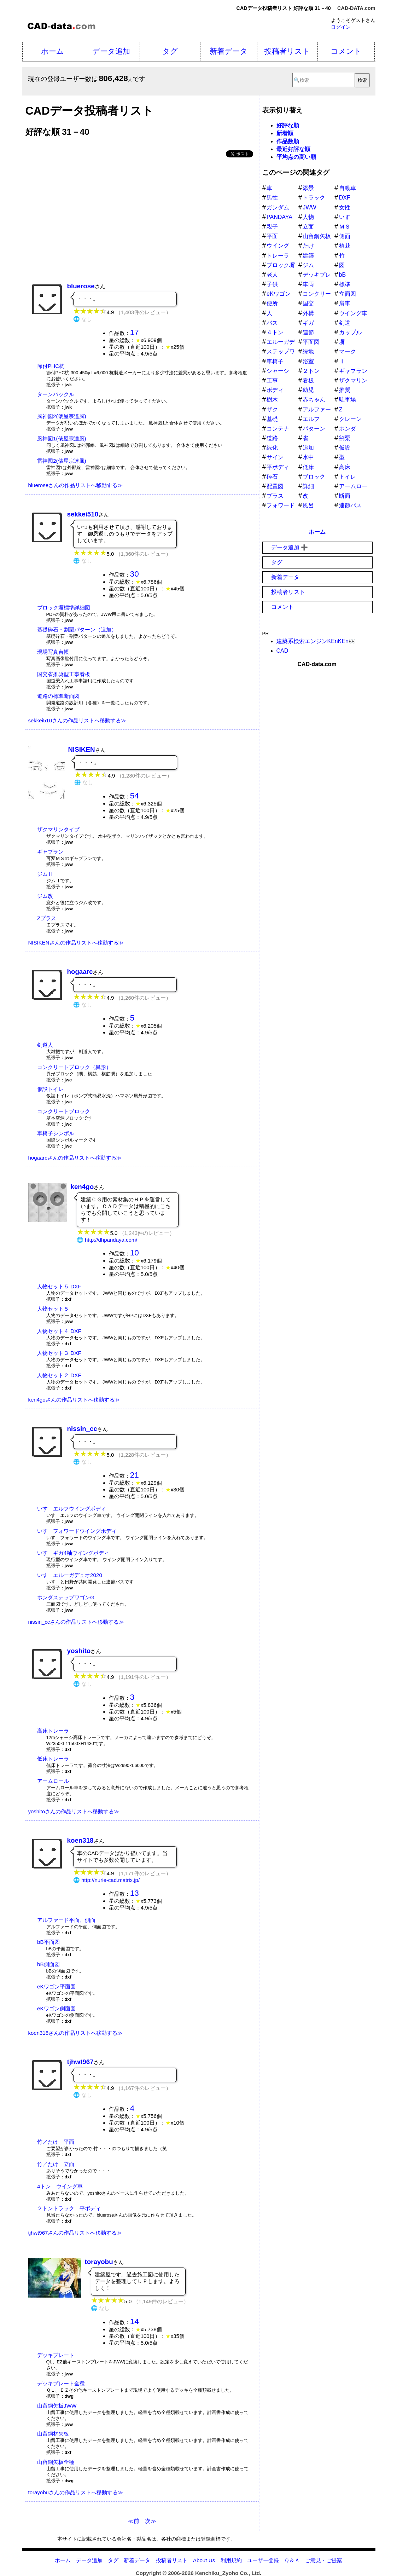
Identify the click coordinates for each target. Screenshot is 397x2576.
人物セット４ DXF (59, 1331)
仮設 (344, 448)
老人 (272, 275)
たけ (308, 246)
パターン (314, 429)
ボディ (275, 390)
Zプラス (46, 918)
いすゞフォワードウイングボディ (77, 1531)
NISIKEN (81, 749)
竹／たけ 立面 (55, 2164)
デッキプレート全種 (61, 2383)
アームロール (53, 1781)
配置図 (275, 486)
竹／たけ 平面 (55, 2142)
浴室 (308, 361)
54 (134, 795)
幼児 (308, 390)
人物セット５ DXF (59, 1286)
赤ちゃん (314, 400)
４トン (275, 332)
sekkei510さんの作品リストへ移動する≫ (77, 720)
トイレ (347, 477)
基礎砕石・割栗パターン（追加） (77, 629)
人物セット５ (53, 1309)
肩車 (344, 303)
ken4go (82, 1186)
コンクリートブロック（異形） (74, 1067)
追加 (308, 448)
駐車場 (347, 400)
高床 (344, 467)
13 (134, 1893)
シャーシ (278, 371)
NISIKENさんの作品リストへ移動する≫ (76, 943)
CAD (282, 651)
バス (272, 323)
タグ (170, 51)
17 (134, 332)
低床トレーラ (53, 1759)
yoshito (79, 1650)
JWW (309, 207)
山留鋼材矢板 (53, 2434)
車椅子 (275, 361)
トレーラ (278, 256)
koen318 (80, 1840)
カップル (350, 332)
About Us (204, 2560)
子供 (272, 284)
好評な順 (287, 125)
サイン (275, 457)
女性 (344, 207)
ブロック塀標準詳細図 (63, 608)
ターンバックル (55, 394)
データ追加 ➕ (289, 547)
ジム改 (45, 896)
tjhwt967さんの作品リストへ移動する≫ (75, 2233)
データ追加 (111, 51)
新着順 (284, 133)
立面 (308, 227)
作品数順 (287, 141)
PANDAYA (279, 217)
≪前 (133, 2521)
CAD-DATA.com (356, 8)
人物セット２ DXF (59, 1375)
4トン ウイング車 (60, 2186)
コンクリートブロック (63, 1111)
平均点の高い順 (296, 157)
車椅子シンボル (55, 1133)
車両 (308, 284)
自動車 (347, 188)
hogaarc (80, 971)
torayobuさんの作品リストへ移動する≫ (75, 2492)
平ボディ (278, 467)
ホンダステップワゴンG (65, 1597)
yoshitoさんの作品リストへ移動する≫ (73, 1811)
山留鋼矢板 (317, 236)
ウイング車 (353, 313)
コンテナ (278, 429)
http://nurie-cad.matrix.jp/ (110, 1880)
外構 (308, 313)
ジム (308, 265)
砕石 (272, 477)
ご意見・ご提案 (323, 2560)
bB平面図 (48, 1942)
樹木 (272, 400)
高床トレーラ (53, 1731)
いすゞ (347, 217)
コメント (346, 51)
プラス (275, 496)
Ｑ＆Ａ (292, 2560)
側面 (344, 236)
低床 (308, 467)
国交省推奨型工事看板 (63, 674)
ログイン (341, 27)
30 (134, 574)
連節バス (350, 505)
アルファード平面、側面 (66, 1920)
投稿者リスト (287, 51)
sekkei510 (83, 514)
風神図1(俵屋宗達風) (61, 438)
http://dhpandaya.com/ (111, 1240)
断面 (344, 496)
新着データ (228, 51)
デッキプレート (55, 2355)
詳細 (308, 486)
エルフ (311, 419)
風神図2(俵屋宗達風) (61, 416)
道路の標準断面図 (58, 696)
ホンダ (347, 429)
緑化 (272, 448)
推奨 (344, 390)
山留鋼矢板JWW (57, 2406)
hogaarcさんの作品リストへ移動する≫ (75, 1158)
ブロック (314, 477)
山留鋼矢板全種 (55, 2462)
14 (134, 2321)
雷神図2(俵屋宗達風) (61, 461)
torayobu (99, 2261)
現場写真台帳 (53, 652)
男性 (272, 198)
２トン (311, 371)
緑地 (308, 351)
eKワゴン (279, 294)
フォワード (281, 505)
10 (134, 1252)
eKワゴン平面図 (56, 1986)
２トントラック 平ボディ (69, 2208)
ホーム (52, 51)
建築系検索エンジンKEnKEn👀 (316, 641)
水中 (308, 457)
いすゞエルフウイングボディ (71, 1509)
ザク (272, 409)
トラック (314, 198)
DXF (344, 198)
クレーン (350, 419)
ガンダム (278, 207)
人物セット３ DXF (59, 1353)
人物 (308, 217)
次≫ (150, 2521)
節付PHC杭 (50, 366)
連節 (308, 332)
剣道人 (45, 1045)
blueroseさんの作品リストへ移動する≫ (75, 485)
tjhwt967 (80, 2062)
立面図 (347, 294)
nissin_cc (82, 1428)
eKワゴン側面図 (56, 2008)
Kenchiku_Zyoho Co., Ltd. (228, 2573)
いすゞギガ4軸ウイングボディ (73, 1553)
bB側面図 (48, 1964)
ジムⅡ (45, 874)
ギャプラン (50, 852)
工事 (272, 380)
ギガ (308, 323)
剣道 (344, 323)
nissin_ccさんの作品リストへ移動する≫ (76, 1622)
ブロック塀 (281, 265)
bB (342, 275)
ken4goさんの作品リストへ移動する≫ (74, 1400)
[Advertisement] (142, 216)
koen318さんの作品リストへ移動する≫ (75, 2033)
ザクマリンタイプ (58, 829)
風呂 (308, 505)
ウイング (278, 246)
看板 (308, 380)
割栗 (344, 438)
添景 (308, 188)
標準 (344, 284)
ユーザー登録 (263, 2560)
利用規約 (231, 2560)
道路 (272, 438)
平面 (272, 236)
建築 (308, 256)
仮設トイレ (50, 1089)
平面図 (311, 342)
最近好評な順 (293, 149)
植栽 (344, 246)
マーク (347, 351)
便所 (272, 303)
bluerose (81, 286)
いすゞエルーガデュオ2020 (69, 1575)
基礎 (272, 419)
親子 (272, 227)
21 (134, 1475)
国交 (308, 303)
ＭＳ (344, 227)
